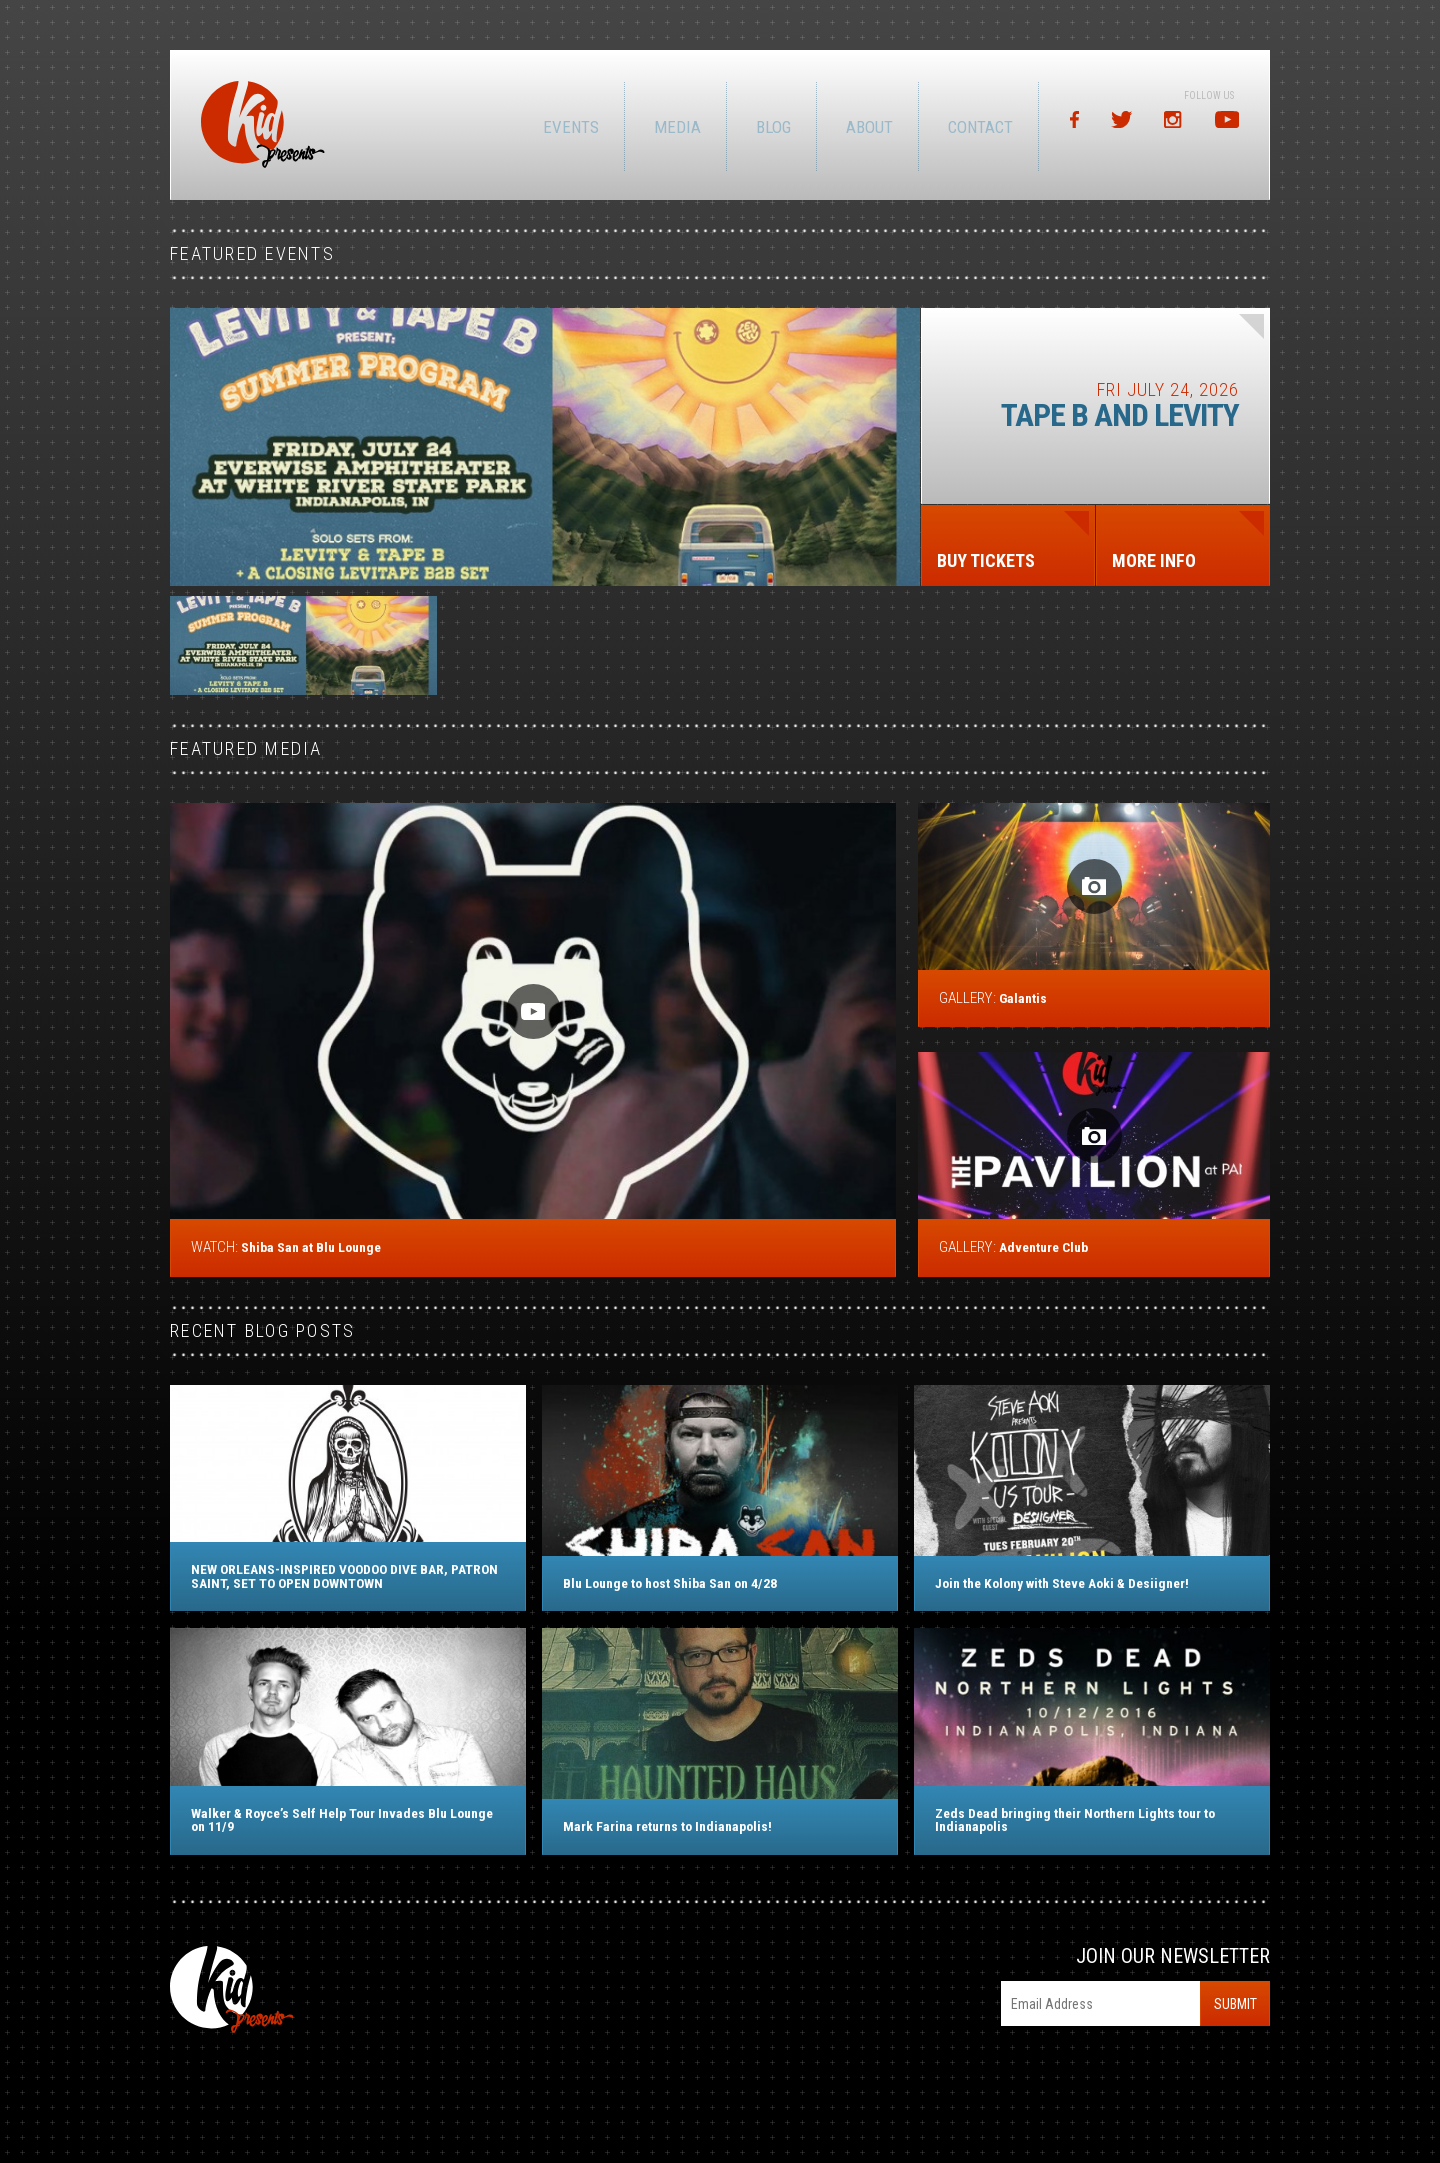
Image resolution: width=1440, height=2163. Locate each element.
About (867, 127)
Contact (978, 127)
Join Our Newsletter (1173, 1956)
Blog (771, 127)
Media (675, 127)
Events (569, 127)
